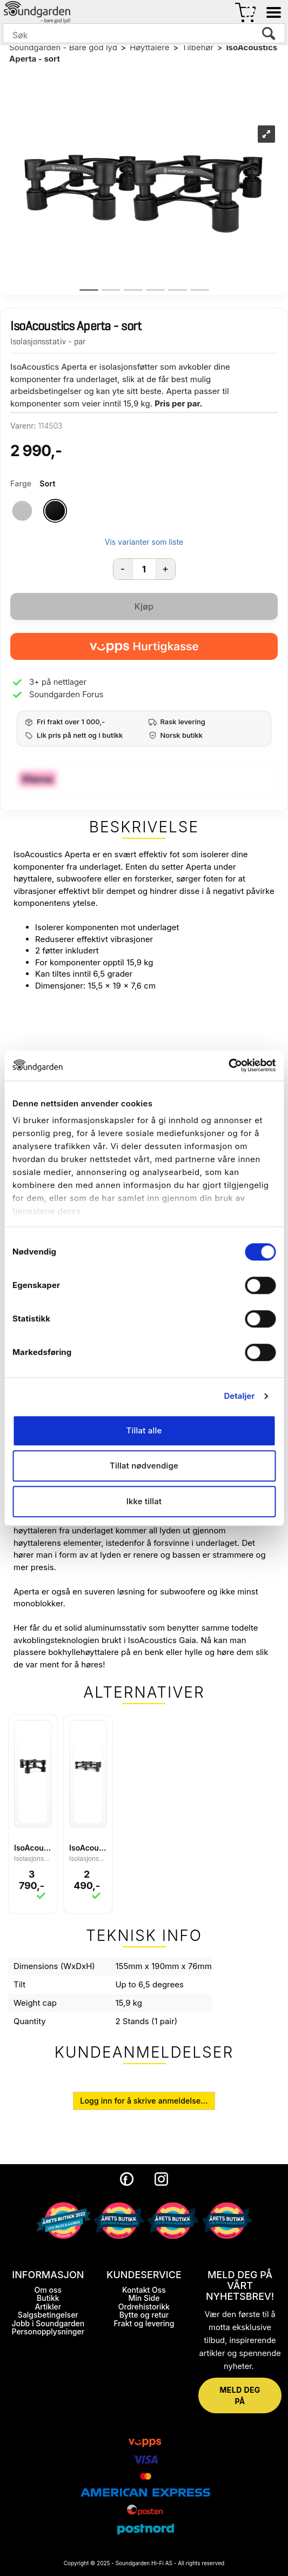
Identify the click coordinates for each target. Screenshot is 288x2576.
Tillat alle (144, 1430)
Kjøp (144, 606)
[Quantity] (144, 569)
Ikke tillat (144, 1501)
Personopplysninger (48, 2331)
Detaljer (239, 1396)
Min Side (144, 2298)
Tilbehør (197, 47)
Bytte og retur (144, 2314)
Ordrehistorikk (144, 2306)
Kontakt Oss (144, 2289)
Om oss (48, 2289)
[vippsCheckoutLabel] (144, 646)
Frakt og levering (143, 2323)
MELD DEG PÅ (239, 2395)
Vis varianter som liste (144, 541)
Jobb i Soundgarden (47, 2323)
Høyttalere (149, 47)
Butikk (48, 2298)
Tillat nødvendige (144, 1465)
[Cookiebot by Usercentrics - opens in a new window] (228, 1065)
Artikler (48, 2306)
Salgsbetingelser (48, 2314)
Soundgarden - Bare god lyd (63, 47)
